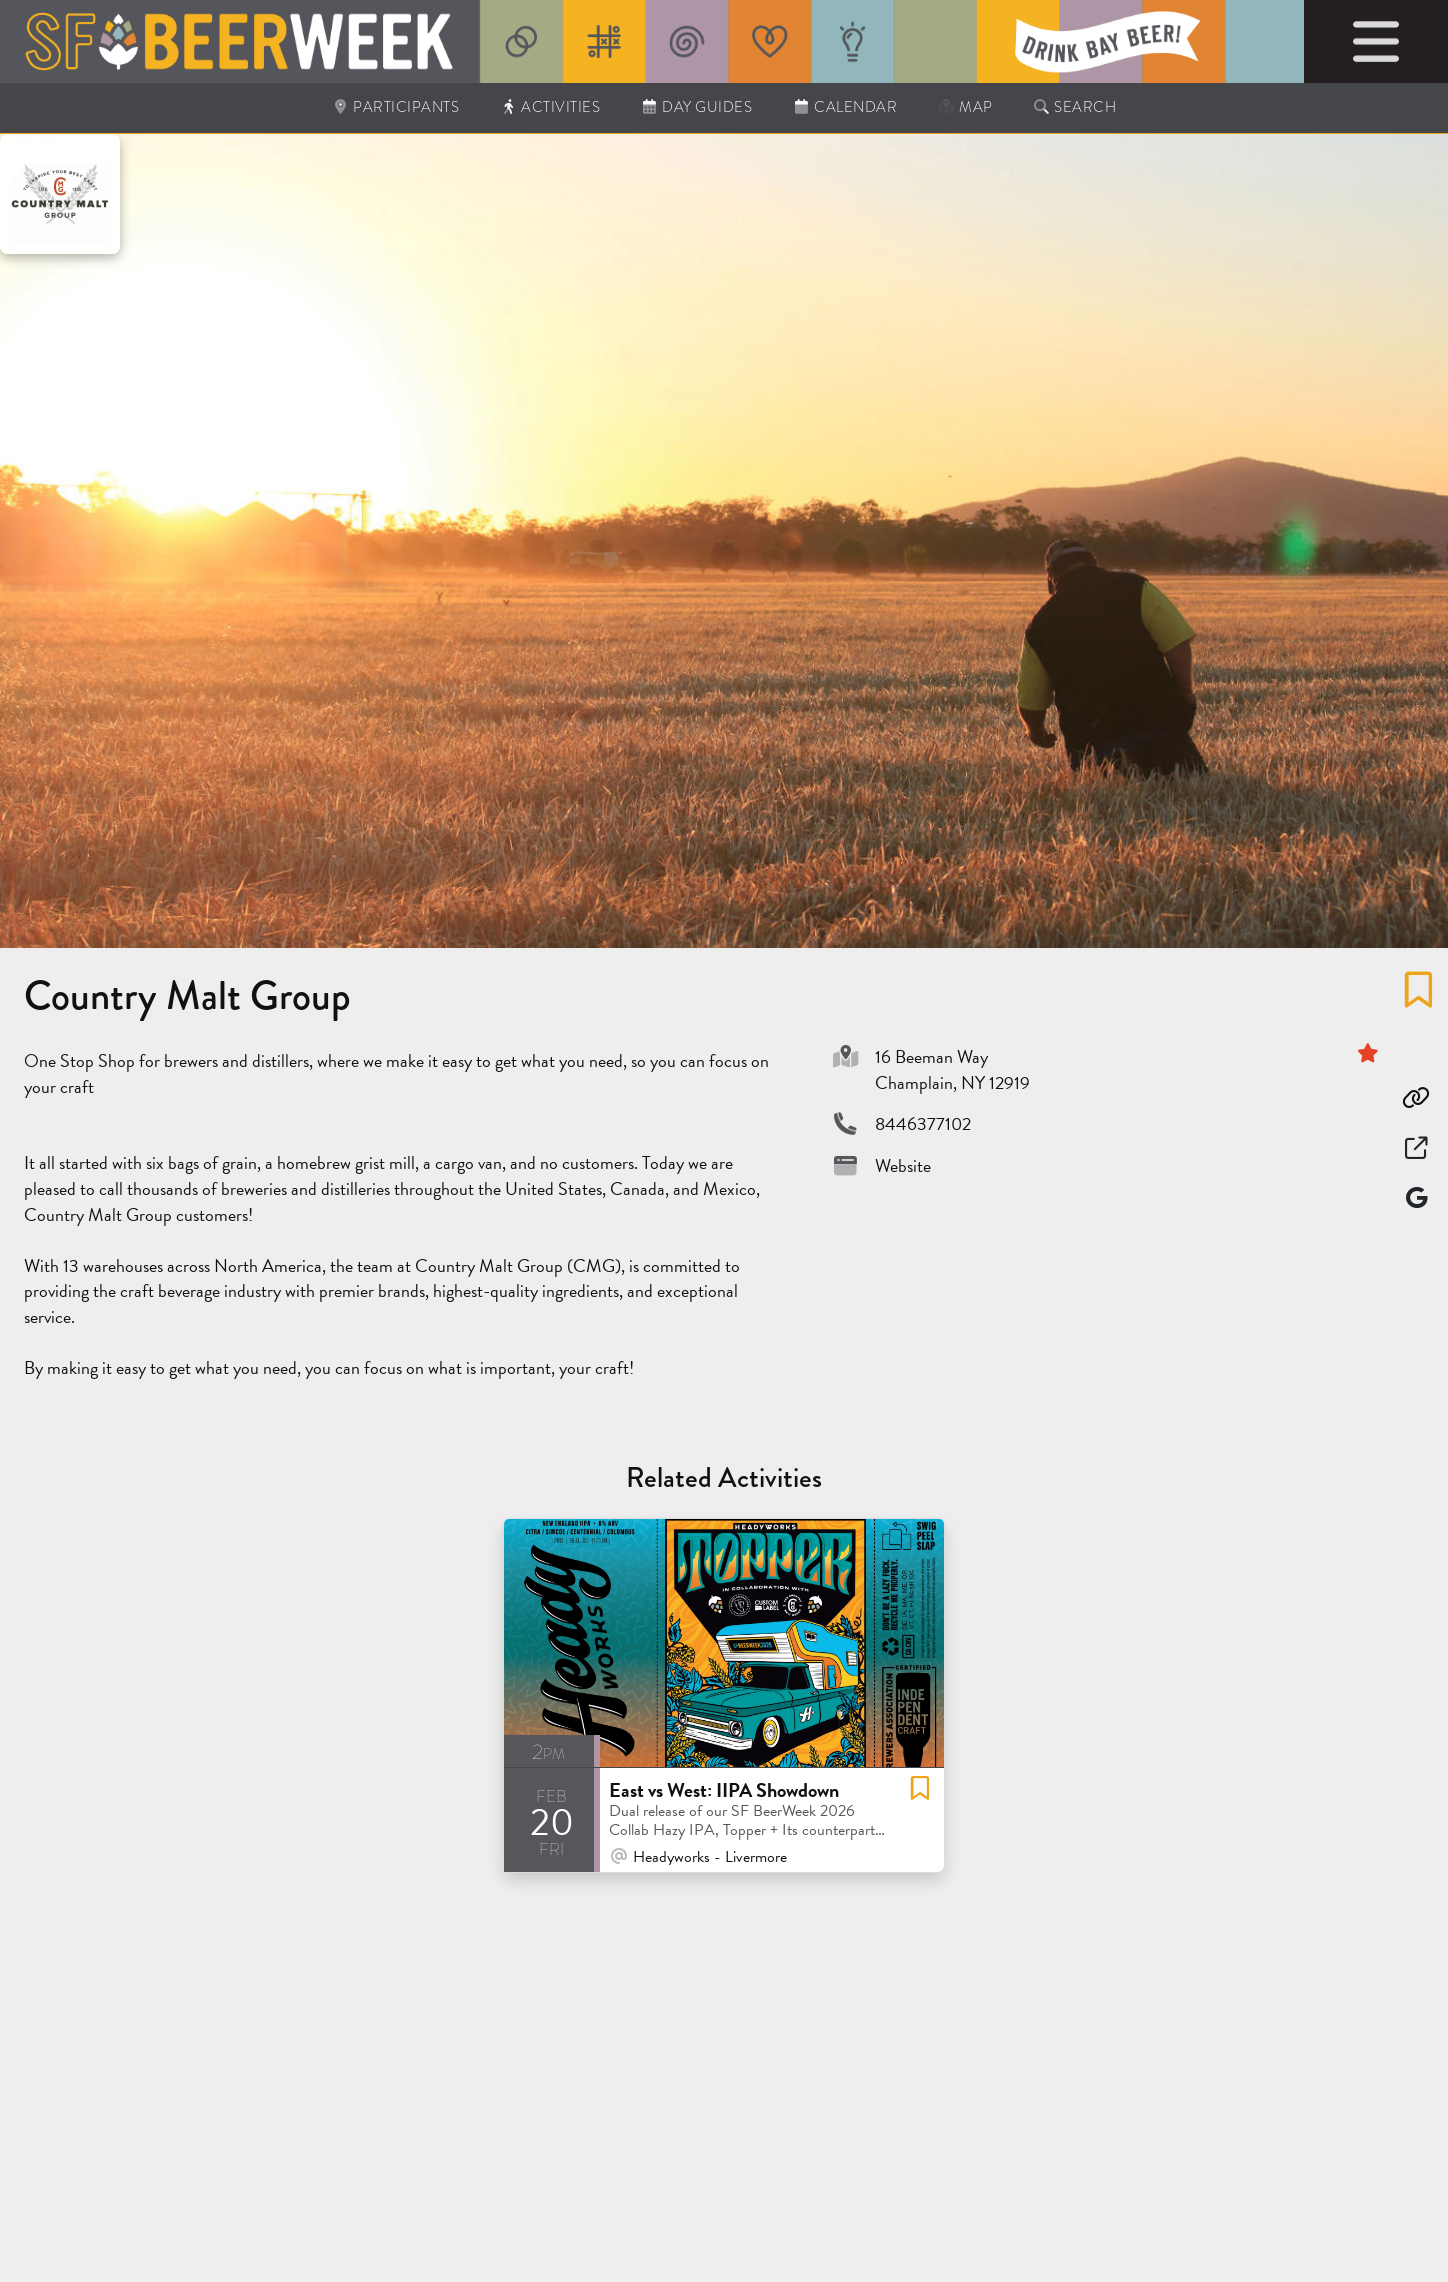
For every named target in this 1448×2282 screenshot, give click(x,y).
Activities (549, 107)
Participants (396, 107)
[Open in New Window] (1416, 1147)
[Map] (1416, 1198)
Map (964, 107)
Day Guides (696, 107)
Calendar (844, 107)
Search (1075, 107)
